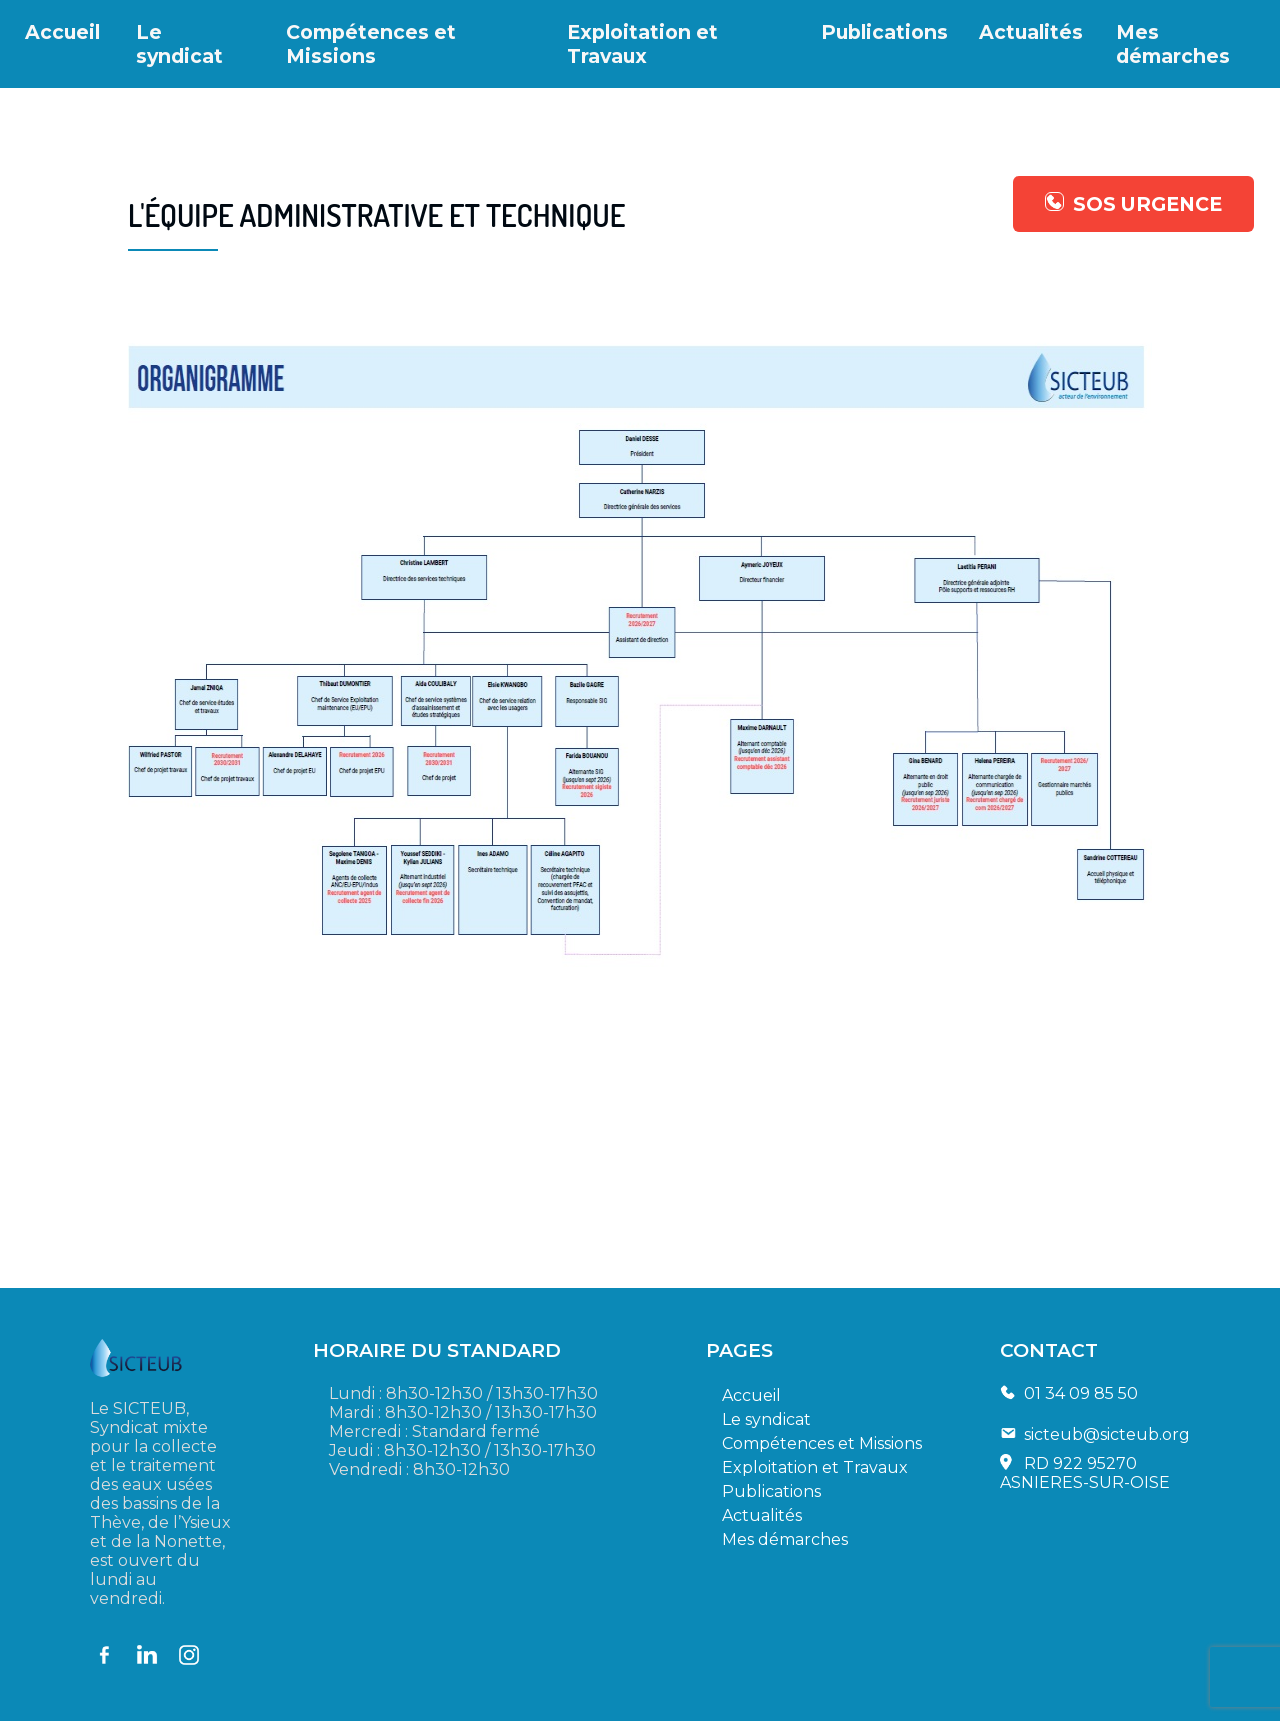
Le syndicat (179, 44)
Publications (884, 32)
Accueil (62, 32)
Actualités (1031, 32)
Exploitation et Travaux (642, 44)
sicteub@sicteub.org (1107, 1434)
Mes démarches (1173, 44)
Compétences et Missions (371, 44)
